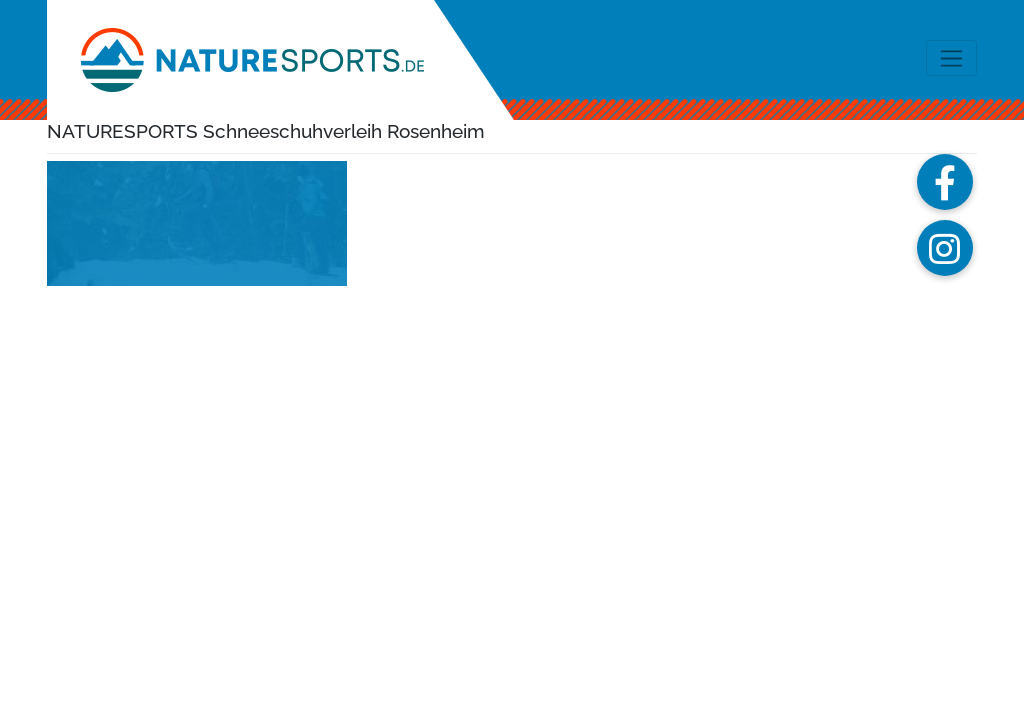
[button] (945, 182)
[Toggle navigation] (951, 58)
